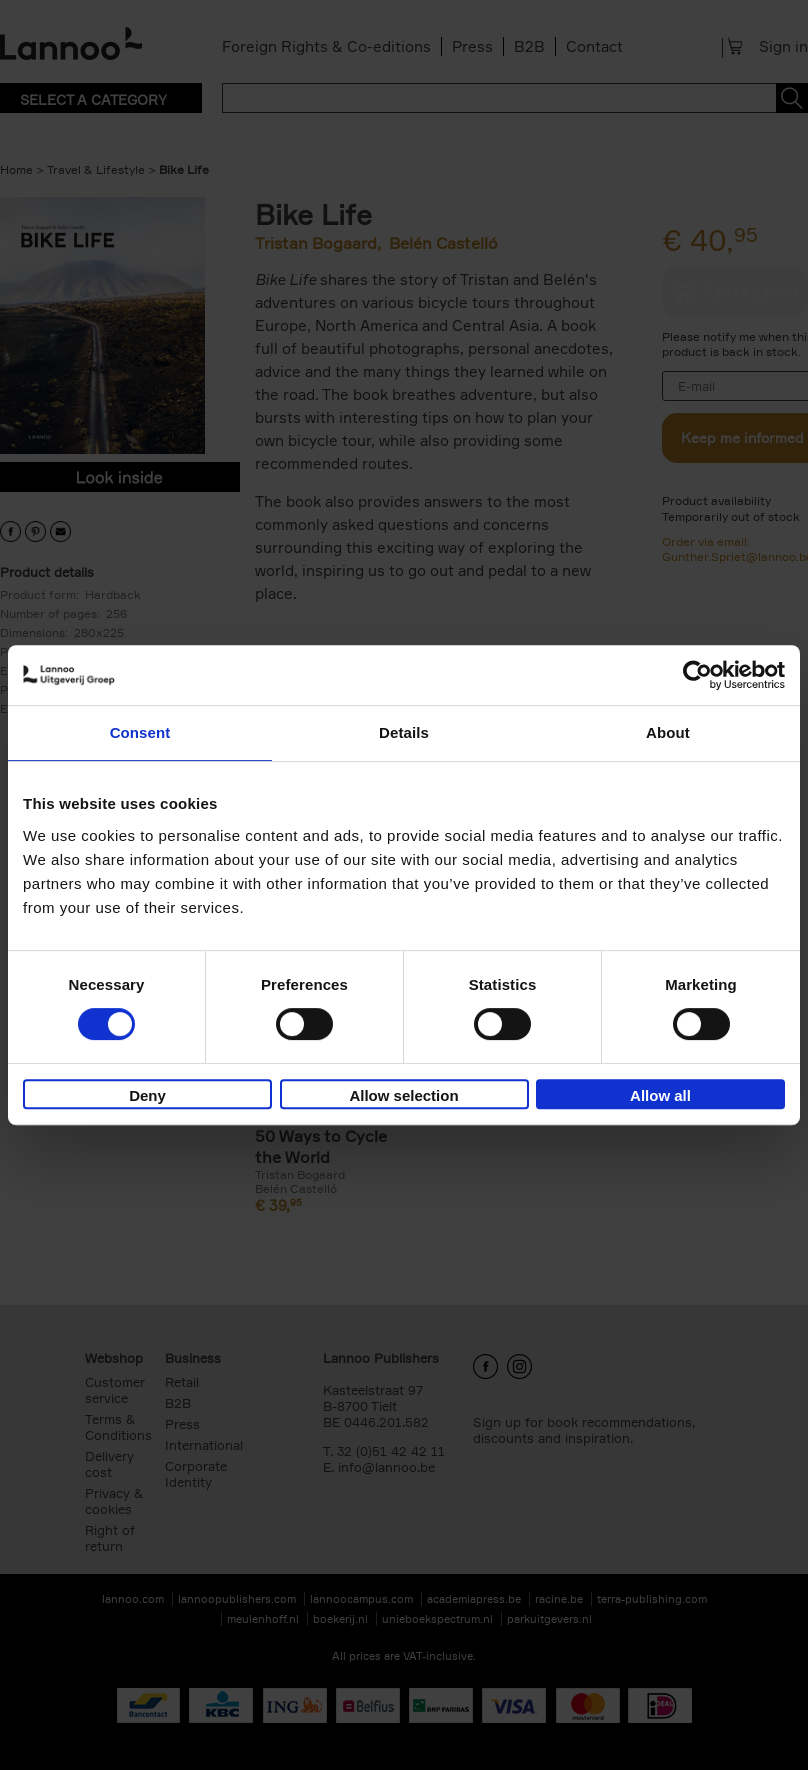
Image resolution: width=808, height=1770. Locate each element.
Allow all (660, 1095)
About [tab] (668, 732)
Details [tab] (404, 732)
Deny (147, 1095)
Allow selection (403, 1095)
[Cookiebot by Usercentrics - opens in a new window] (697, 675)
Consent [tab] (140, 732)
